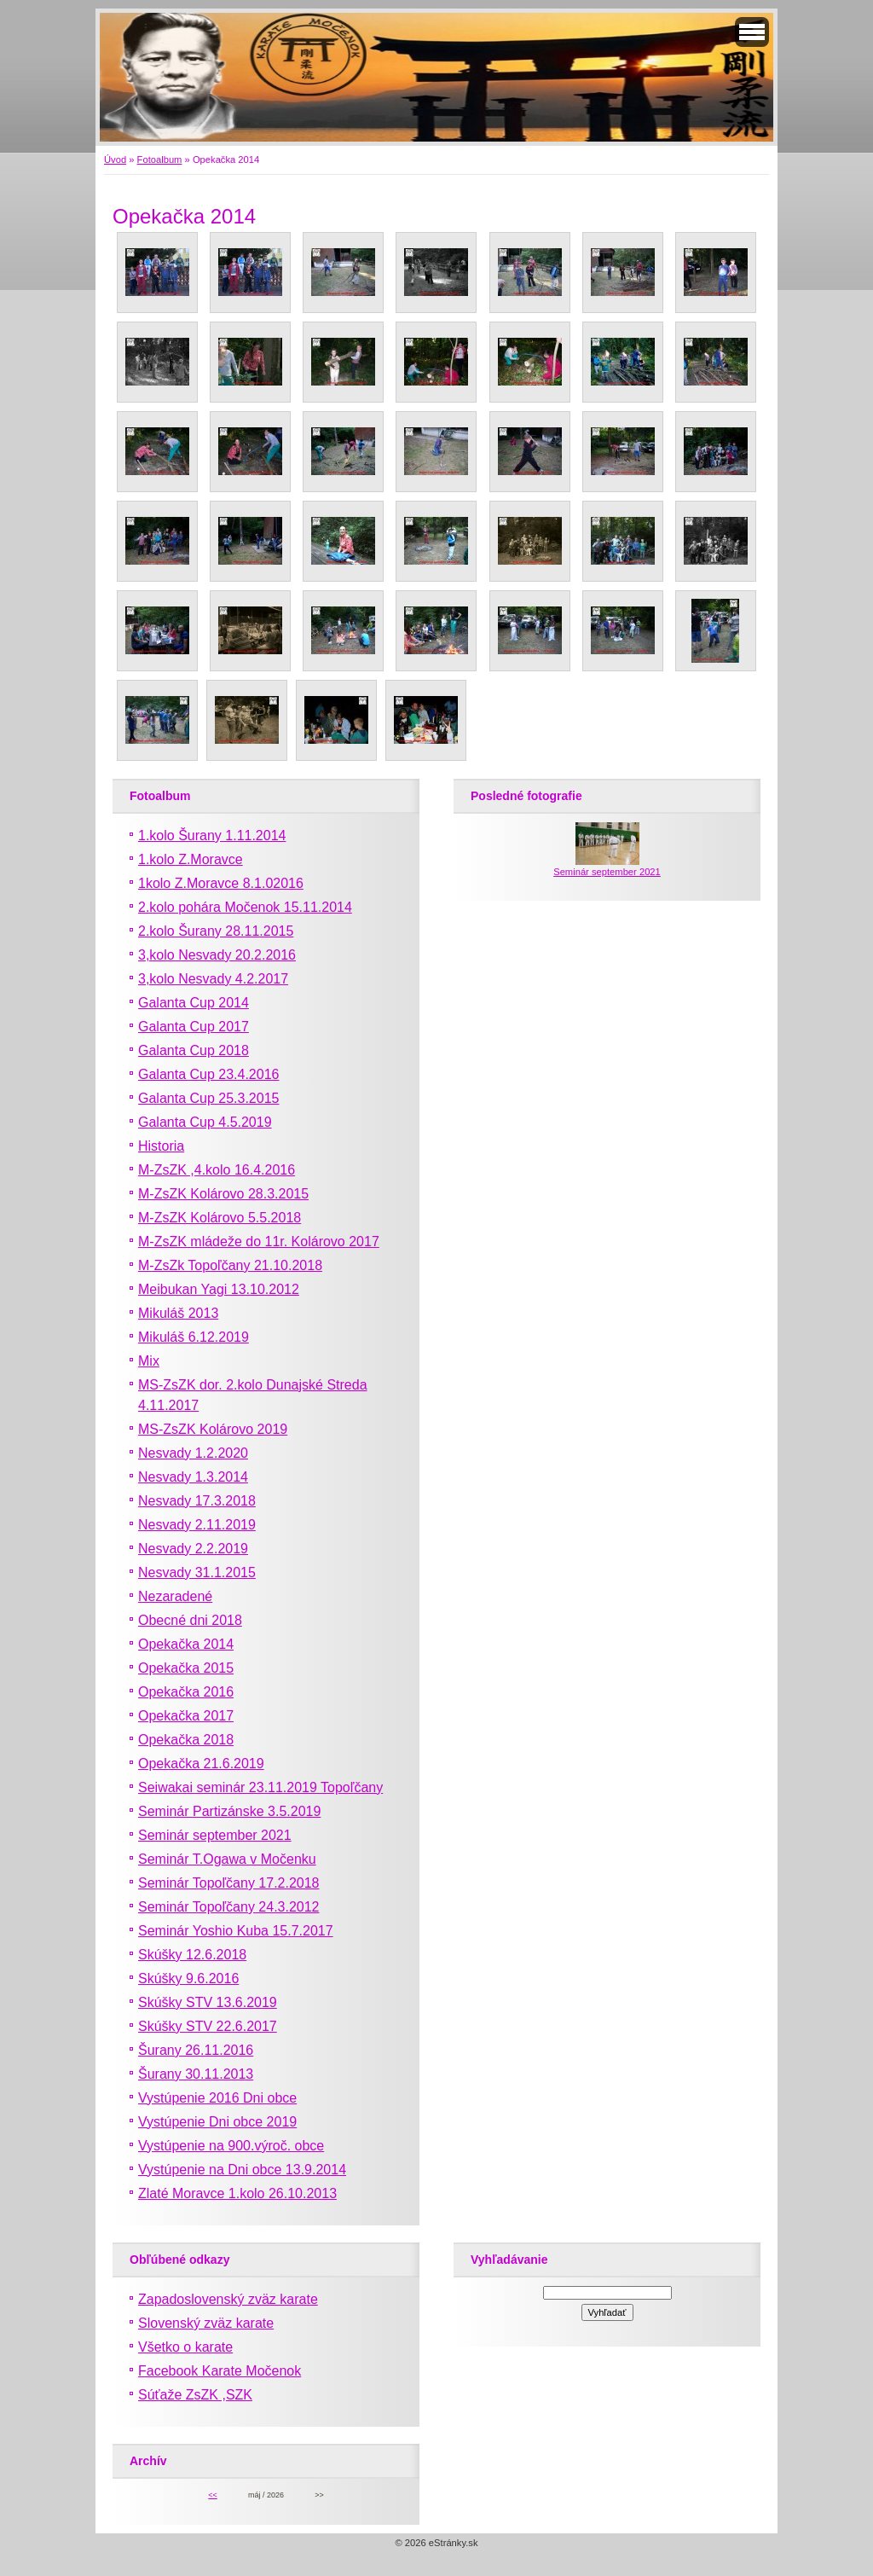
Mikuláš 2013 (178, 1313)
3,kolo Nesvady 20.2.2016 (217, 955)
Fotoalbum (159, 159)
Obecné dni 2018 (190, 1620)
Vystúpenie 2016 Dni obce (217, 2098)
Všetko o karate (185, 2347)
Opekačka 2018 (186, 1739)
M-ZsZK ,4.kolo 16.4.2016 (216, 1170)
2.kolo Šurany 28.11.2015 (215, 931)
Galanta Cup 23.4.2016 (208, 1074)
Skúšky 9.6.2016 (188, 1978)
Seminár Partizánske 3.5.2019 (229, 1811)
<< (212, 2495)
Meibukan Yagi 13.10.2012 (218, 1289)
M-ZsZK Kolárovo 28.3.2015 (223, 1193)
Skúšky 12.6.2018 (192, 1954)
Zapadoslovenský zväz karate (228, 2299)
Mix (148, 1361)
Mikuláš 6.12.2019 (193, 1337)
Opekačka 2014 (186, 1644)
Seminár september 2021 (215, 1835)
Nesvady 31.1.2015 (197, 1572)
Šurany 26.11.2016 (195, 2050)
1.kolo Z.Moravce (190, 859)
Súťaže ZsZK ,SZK (195, 2394)
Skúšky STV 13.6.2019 (207, 2002)
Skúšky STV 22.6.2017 (207, 2026)
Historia (161, 1146)
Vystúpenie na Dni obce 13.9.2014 (242, 2169)
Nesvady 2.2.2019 (193, 1548)
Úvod (115, 159)
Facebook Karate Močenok (219, 2371)
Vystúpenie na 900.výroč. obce (231, 2145)
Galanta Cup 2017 (193, 1026)
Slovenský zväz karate (206, 2323)
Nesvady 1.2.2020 (193, 1453)
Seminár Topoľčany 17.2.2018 (229, 1883)
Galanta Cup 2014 (193, 1002)
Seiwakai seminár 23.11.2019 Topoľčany (260, 1787)
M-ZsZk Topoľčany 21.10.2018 (230, 1265)
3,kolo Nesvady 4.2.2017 (213, 979)
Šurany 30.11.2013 (195, 2074)
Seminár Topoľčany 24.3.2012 (229, 1907)
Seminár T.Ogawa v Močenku (227, 1859)
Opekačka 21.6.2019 (201, 1763)
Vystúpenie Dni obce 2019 (217, 2122)
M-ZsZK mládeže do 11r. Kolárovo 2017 (258, 1241)
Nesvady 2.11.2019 (197, 1524)
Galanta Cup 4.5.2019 (205, 1122)
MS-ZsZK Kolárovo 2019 (212, 1429)
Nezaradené (175, 1596)
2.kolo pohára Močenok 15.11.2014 (245, 907)
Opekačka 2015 (186, 1668)
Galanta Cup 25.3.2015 (208, 1098)
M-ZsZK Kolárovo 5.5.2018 (219, 1217)
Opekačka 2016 (186, 1692)
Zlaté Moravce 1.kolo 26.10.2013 (237, 2193)
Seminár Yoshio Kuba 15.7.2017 (235, 1930)
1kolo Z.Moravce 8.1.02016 (221, 883)
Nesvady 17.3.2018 (197, 1501)
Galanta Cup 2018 (193, 1050)
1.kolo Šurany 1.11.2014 (212, 835)
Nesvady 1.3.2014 (193, 1477)
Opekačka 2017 (186, 1716)
